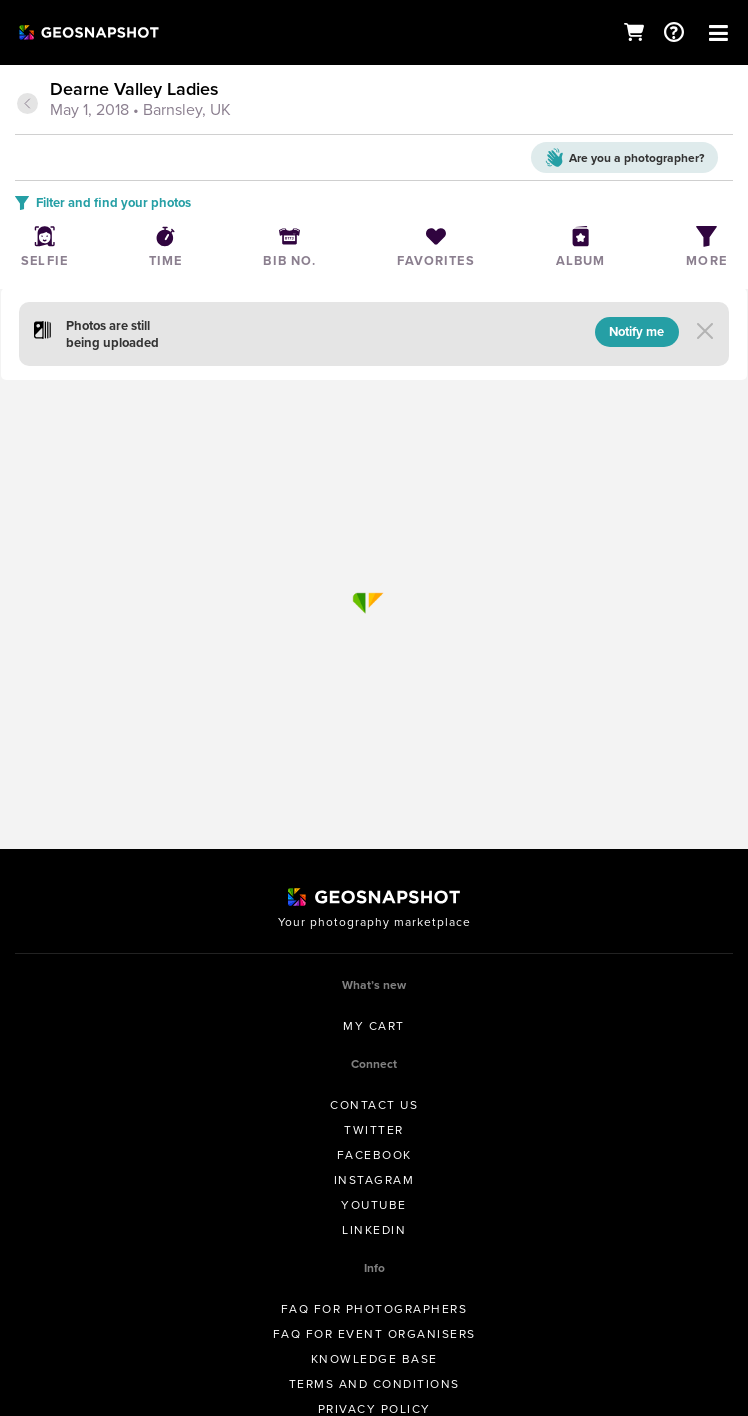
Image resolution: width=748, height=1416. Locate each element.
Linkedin (374, 1230)
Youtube (374, 1205)
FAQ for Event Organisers (374, 1334)
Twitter (374, 1130)
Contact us (374, 1105)
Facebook (374, 1155)
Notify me (636, 331)
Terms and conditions (374, 1384)
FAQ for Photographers (374, 1309)
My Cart (374, 1026)
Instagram (374, 1180)
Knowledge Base (374, 1359)
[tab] (374, 101)
